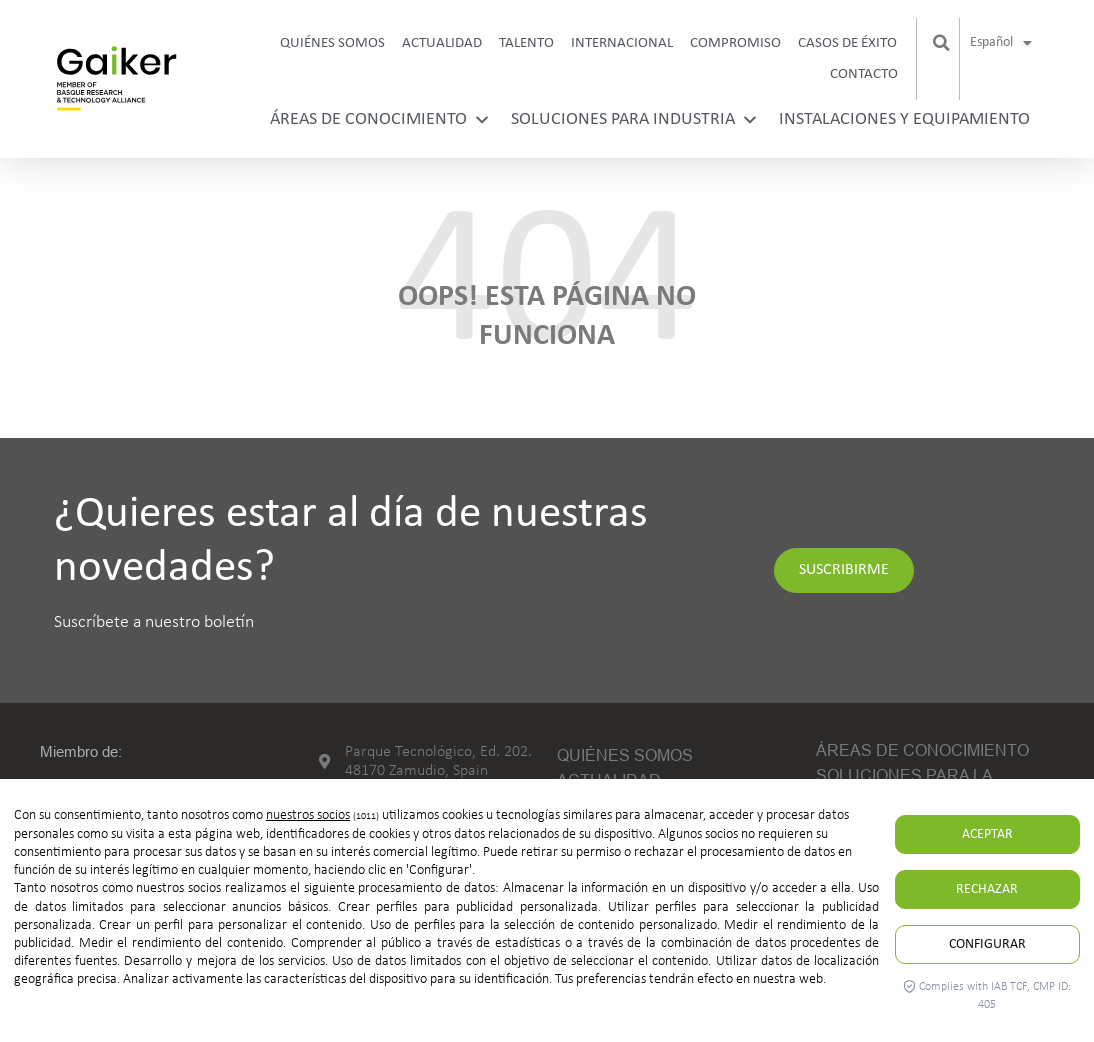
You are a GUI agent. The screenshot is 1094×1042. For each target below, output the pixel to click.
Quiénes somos (332, 43)
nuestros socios (308, 815)
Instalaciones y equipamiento (904, 119)
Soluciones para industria (635, 119)
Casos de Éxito (847, 43)
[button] (942, 43)
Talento (526, 43)
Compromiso (735, 43)
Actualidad (442, 43)
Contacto (864, 74)
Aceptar (987, 834)
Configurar (987, 944)
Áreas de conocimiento (380, 119)
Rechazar (987, 889)
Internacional (622, 43)
